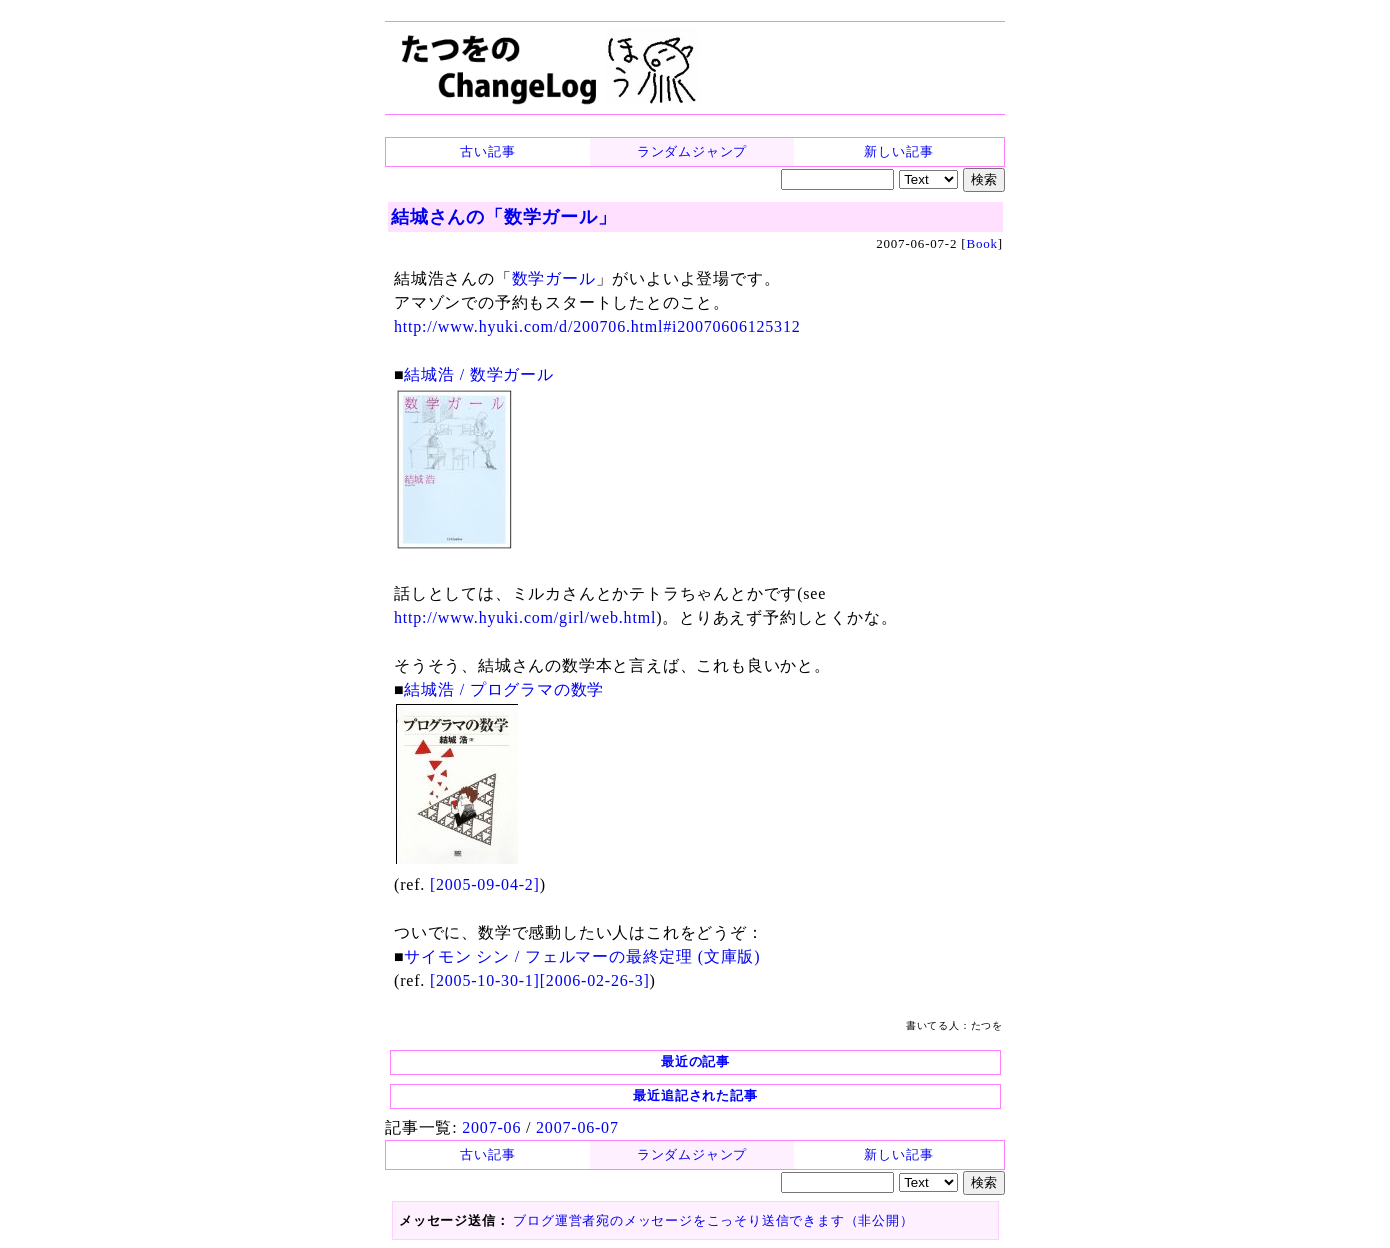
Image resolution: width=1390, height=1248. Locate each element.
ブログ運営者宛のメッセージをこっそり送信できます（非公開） (713, 1220)
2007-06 (491, 1127)
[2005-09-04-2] (485, 884)
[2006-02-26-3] (595, 980)
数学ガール (554, 278)
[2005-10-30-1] (485, 980)
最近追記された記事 (695, 1095)
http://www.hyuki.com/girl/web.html (525, 617)
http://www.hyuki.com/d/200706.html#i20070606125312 (597, 326)
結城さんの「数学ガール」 (504, 217)
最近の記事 (695, 1061)
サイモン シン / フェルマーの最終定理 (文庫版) (582, 956)
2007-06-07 (577, 1127)
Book (981, 243)
